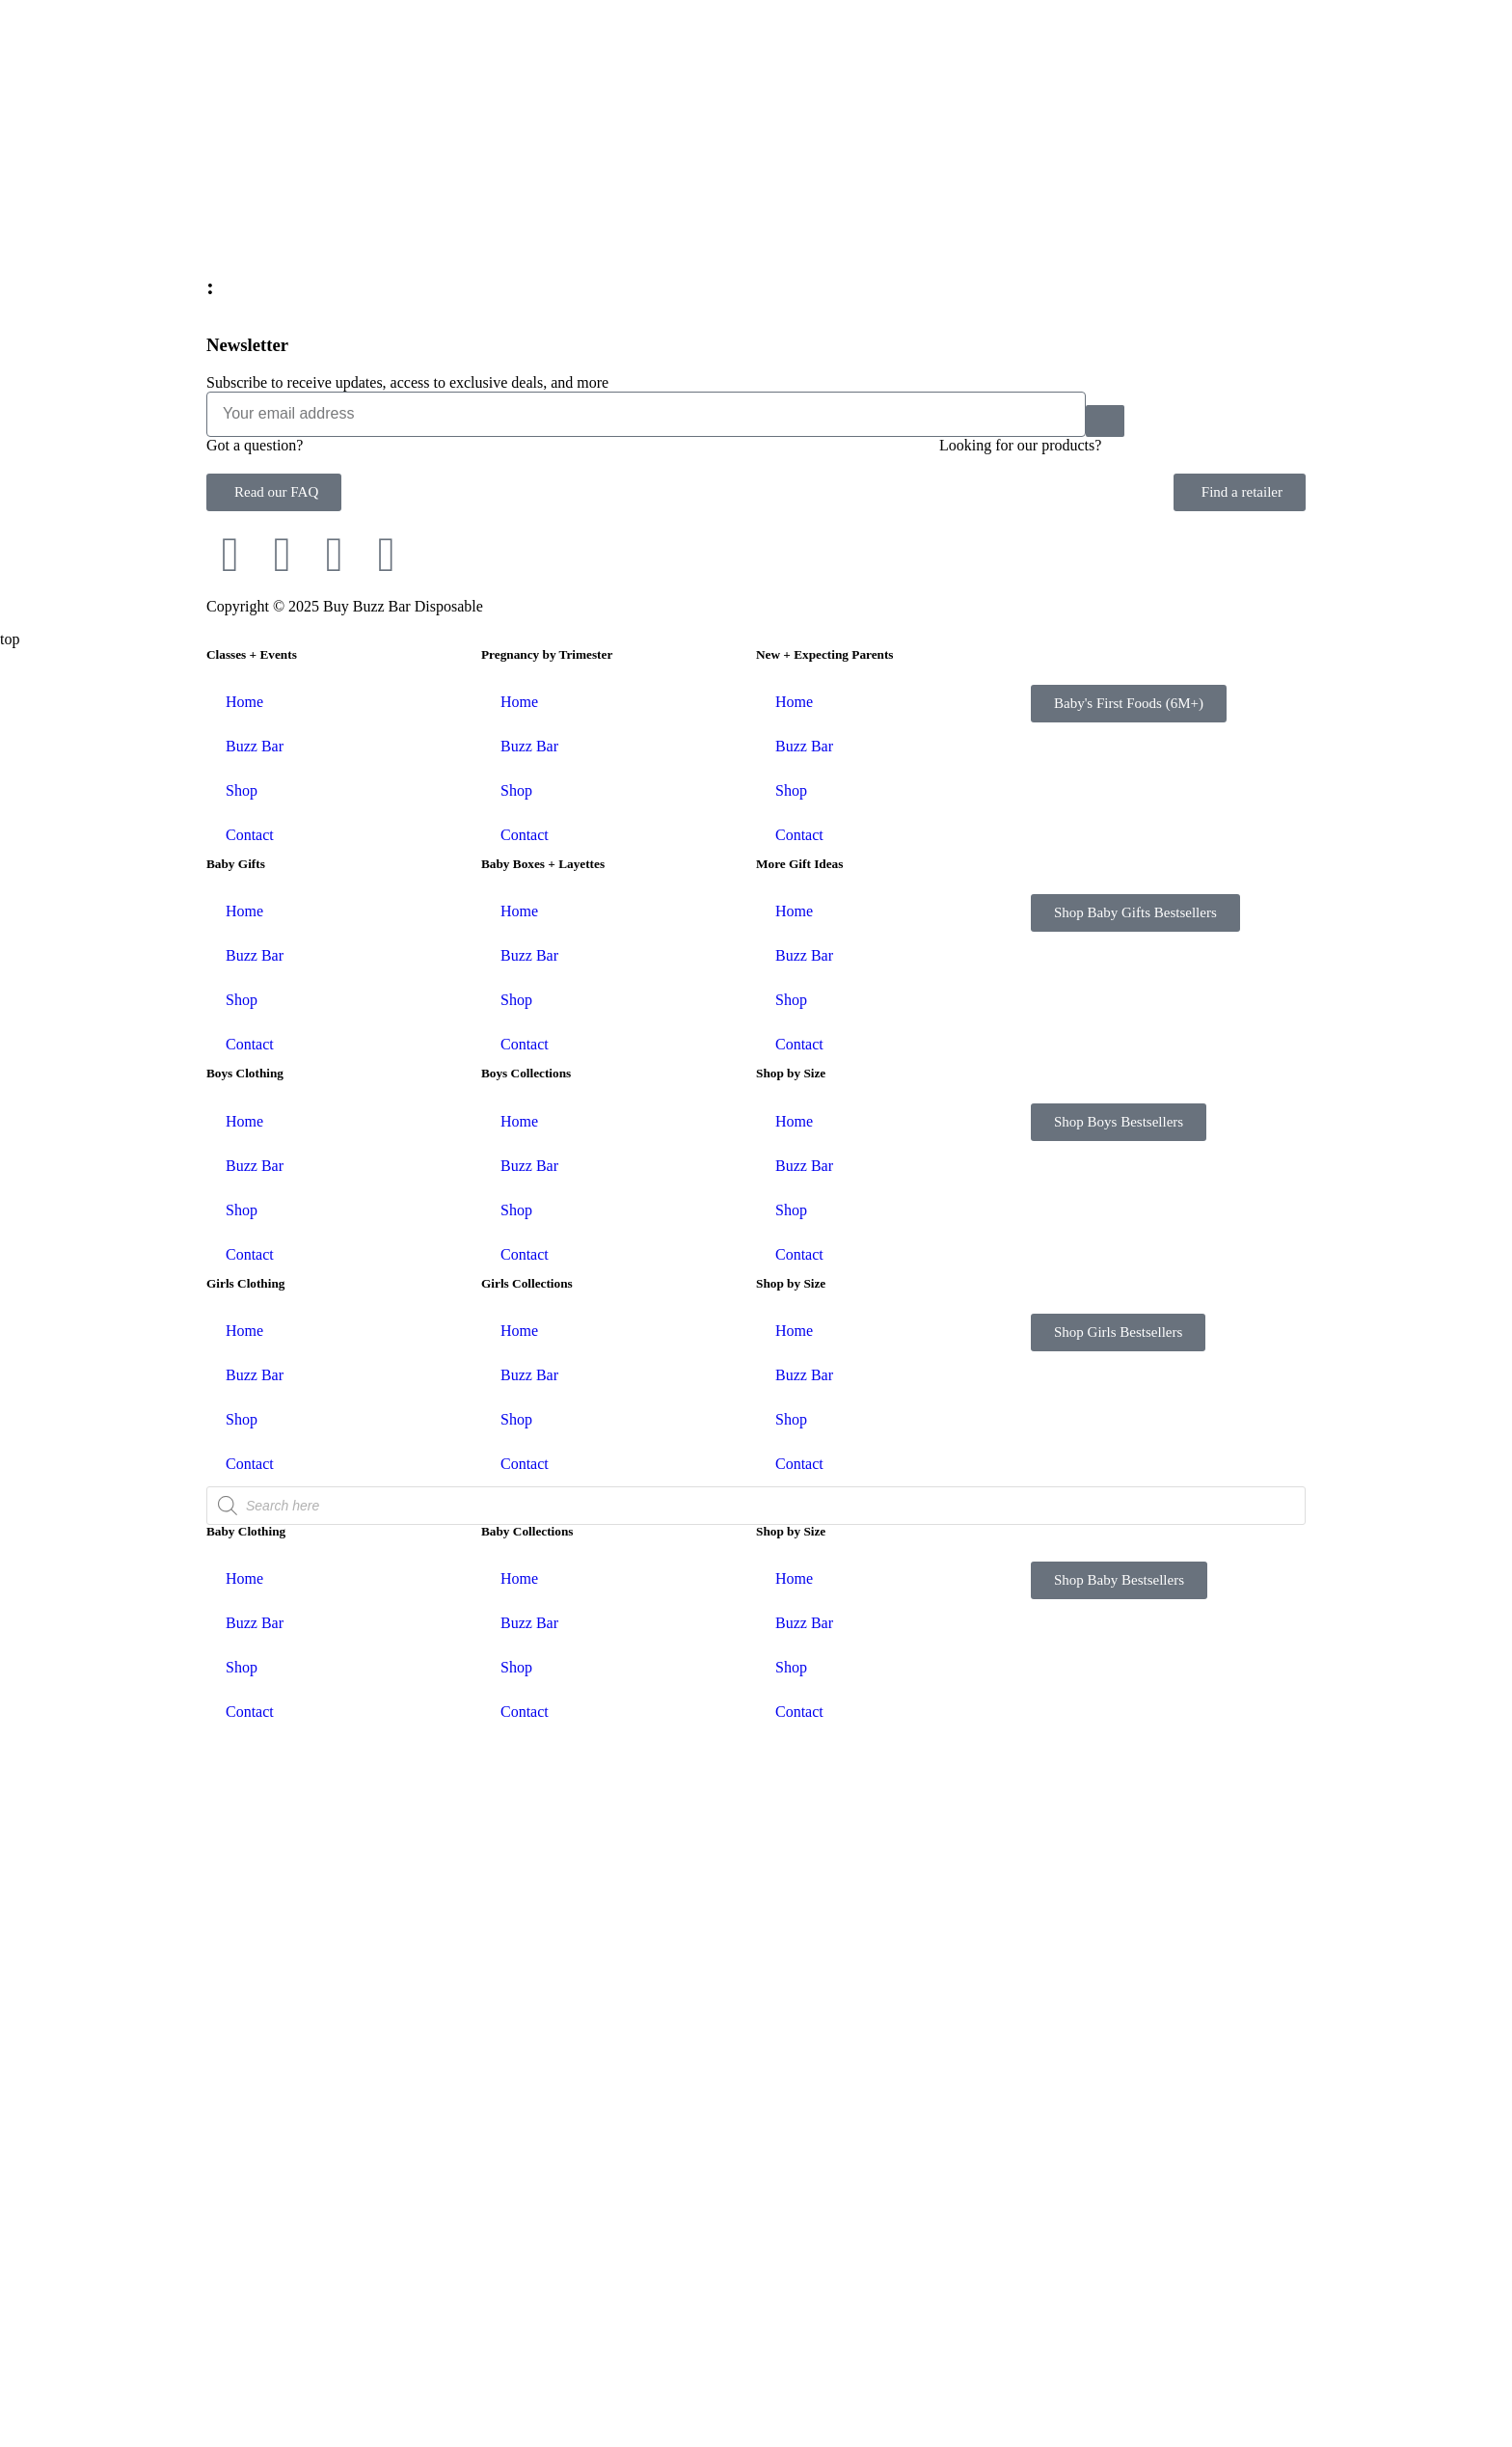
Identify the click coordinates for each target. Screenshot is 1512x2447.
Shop (241, 1503)
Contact (250, 1547)
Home (244, 1414)
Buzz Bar (255, 1459)
